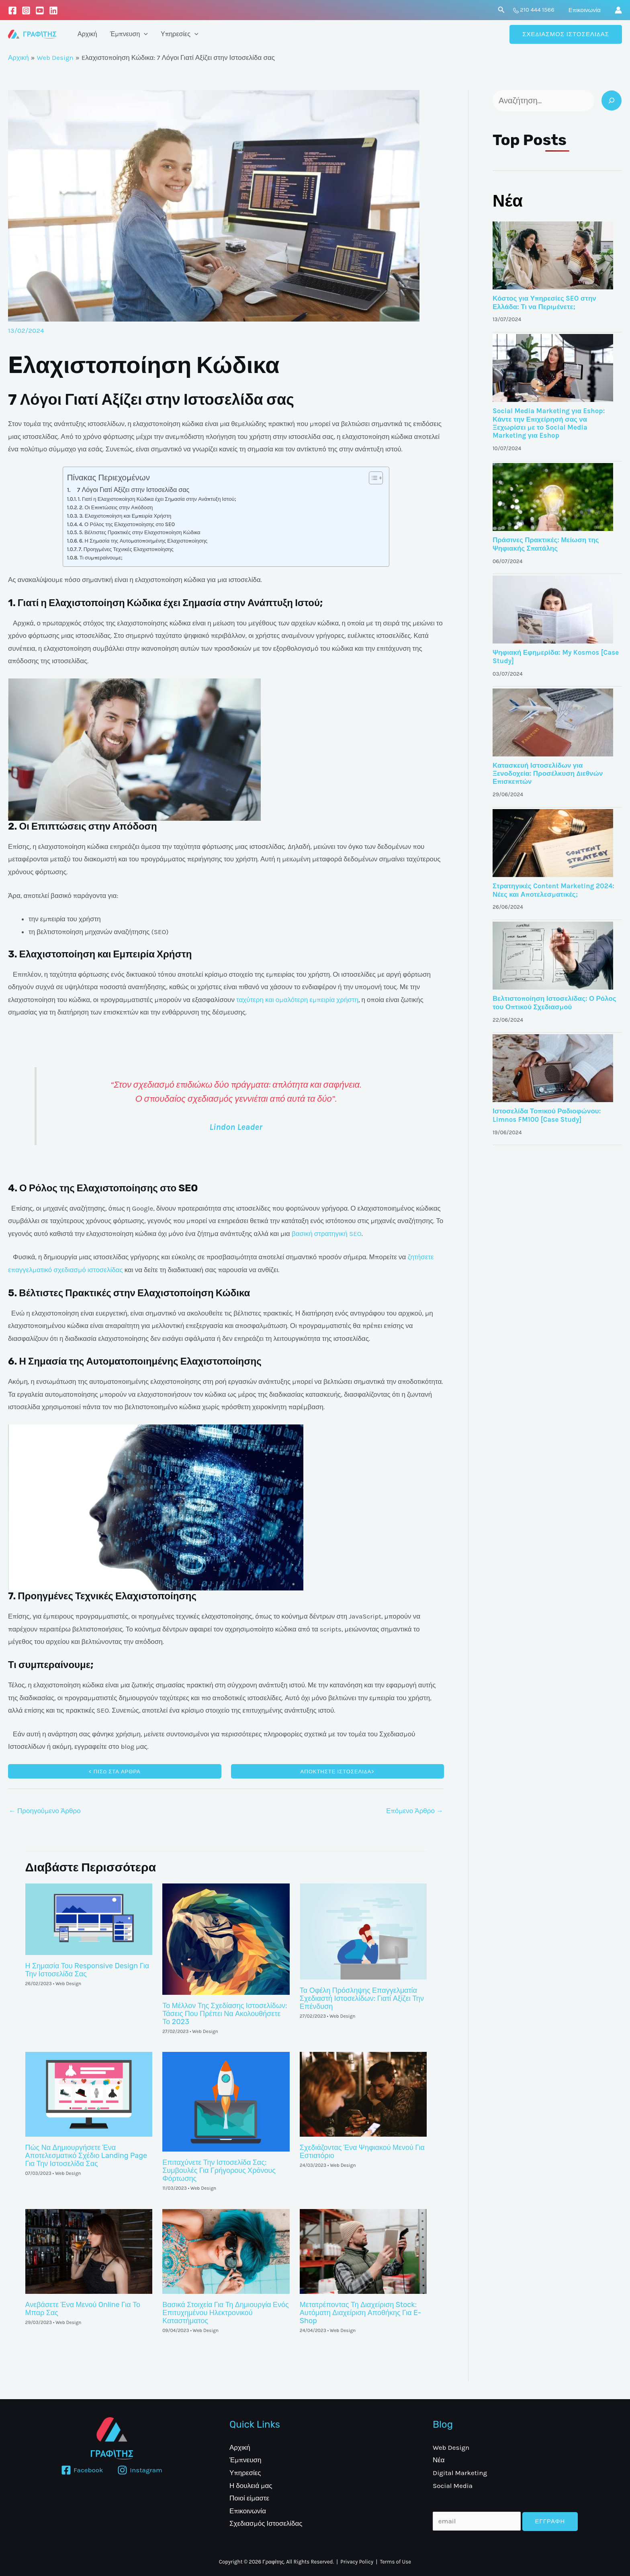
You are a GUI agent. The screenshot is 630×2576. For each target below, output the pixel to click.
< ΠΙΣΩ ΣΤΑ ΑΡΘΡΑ (115, 1772)
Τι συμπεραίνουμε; (101, 558)
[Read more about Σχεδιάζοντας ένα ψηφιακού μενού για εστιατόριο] (363, 2094)
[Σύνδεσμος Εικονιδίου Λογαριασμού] (618, 10)
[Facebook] (12, 10)
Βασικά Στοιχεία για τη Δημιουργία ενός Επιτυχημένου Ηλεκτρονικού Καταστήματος (225, 2312)
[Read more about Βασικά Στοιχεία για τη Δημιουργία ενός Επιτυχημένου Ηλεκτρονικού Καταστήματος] (226, 2250)
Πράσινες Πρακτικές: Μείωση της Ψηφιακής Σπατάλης (546, 544)
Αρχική (87, 34)
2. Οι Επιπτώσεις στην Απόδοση (116, 507)
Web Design (68, 1983)
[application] (144, 34)
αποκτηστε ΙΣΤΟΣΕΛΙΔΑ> (337, 1772)
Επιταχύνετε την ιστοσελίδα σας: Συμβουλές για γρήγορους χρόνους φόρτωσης (219, 2170)
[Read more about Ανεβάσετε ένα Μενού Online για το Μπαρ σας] (89, 2250)
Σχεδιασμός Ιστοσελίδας (266, 2523)
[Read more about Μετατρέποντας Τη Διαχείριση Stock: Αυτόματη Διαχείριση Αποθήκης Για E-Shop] (363, 2250)
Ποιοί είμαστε (249, 2498)
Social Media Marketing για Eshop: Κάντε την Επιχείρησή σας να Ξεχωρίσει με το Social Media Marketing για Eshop (549, 423)
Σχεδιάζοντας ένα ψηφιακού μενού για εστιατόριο (362, 2151)
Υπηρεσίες (179, 34)
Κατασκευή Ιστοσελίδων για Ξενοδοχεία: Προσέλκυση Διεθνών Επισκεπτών (548, 773)
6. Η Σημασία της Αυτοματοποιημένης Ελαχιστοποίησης (143, 541)
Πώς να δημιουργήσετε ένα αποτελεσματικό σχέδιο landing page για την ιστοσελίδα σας (86, 2155)
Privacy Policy (356, 2562)
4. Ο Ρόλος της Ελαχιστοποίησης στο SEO (127, 524)
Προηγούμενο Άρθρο (45, 1811)
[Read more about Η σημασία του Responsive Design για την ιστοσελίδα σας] (89, 1918)
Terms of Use (395, 2562)
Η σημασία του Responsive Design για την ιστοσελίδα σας (87, 1969)
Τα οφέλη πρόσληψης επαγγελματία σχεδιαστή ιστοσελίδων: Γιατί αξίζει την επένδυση (362, 1998)
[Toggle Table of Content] (372, 478)
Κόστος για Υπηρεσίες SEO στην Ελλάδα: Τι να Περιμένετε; (544, 302)
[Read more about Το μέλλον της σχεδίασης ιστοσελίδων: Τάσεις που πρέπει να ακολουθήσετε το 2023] (226, 1938)
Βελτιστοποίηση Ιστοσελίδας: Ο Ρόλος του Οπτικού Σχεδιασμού (554, 1002)
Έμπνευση (129, 34)
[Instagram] (26, 10)
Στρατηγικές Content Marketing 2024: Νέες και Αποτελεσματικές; (553, 890)
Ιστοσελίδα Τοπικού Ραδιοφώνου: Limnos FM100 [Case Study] (547, 1115)
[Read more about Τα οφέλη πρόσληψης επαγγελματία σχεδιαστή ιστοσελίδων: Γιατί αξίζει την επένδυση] (363, 1930)
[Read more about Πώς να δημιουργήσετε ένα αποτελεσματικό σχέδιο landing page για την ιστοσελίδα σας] (89, 2094)
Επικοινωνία (585, 10)
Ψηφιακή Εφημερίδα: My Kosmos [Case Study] (556, 656)
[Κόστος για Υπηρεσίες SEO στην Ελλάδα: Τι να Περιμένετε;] (553, 255)
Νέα (508, 201)
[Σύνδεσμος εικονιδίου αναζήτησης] (501, 10)
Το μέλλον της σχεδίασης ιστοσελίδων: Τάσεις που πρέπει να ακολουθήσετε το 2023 (224, 2013)
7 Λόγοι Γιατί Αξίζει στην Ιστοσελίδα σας (133, 490)
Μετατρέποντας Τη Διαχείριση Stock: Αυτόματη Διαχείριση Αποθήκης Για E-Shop (360, 2312)
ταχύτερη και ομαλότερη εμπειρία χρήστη (297, 1000)
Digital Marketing (460, 2473)
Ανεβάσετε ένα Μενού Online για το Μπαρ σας (83, 2308)
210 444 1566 (537, 9)
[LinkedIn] (53, 10)
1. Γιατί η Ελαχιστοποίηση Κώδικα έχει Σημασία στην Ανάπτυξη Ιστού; (157, 499)
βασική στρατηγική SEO (327, 1234)
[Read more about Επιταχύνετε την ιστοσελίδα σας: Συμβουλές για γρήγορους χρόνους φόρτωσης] (226, 2101)
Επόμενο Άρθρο (414, 1811)
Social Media (452, 2486)
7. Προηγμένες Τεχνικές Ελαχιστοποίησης (126, 549)
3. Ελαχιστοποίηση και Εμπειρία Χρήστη (125, 516)
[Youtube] (39, 10)
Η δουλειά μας (250, 2486)
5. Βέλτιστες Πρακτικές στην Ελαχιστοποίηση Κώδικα (139, 532)
